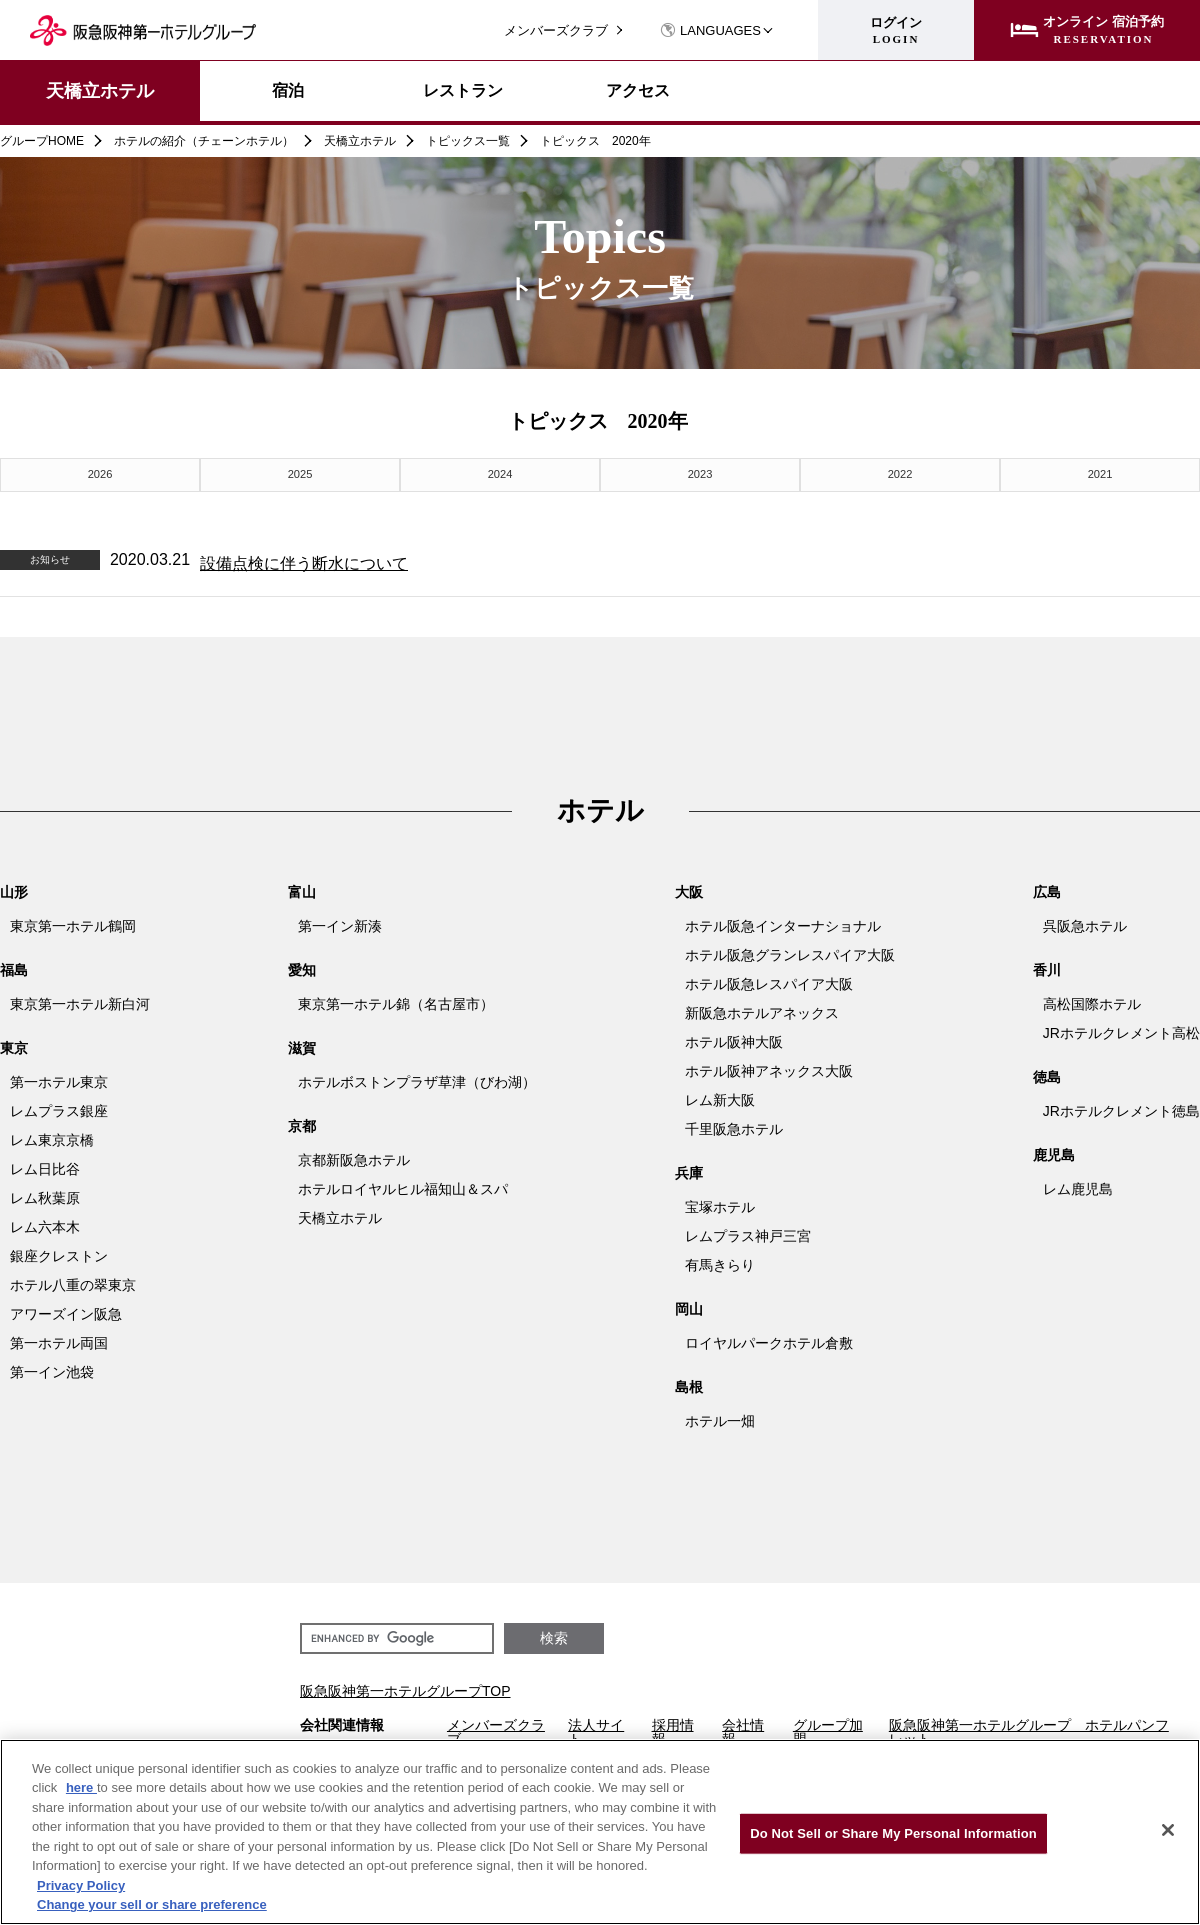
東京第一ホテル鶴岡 (73, 923)
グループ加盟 (828, 1729)
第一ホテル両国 (59, 1340)
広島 (1047, 889)
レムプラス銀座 (59, 1108)
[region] (600, 1832)
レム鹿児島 (1078, 1186)
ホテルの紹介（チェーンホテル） (204, 141)
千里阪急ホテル (734, 1126)
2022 (900, 472)
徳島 (1047, 1074)
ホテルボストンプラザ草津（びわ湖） (417, 1079)
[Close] (1168, 1830)
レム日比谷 (45, 1166)
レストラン (463, 90)
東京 (14, 1045)
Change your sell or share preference (152, 1904)
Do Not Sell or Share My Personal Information (893, 1833)
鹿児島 (1054, 1152)
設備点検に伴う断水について (304, 559)
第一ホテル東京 (59, 1079)
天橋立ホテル (100, 91)
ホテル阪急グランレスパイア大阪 (790, 952)
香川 (1047, 967)
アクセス (638, 90)
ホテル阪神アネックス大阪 (769, 1068)
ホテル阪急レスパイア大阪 (769, 981)
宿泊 (288, 90)
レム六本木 (45, 1224)
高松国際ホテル (1092, 1001)
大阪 (689, 889)
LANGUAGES (710, 30)
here (81, 1787)
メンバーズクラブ (556, 30)
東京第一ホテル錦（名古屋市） (396, 1001)
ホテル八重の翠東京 (73, 1282)
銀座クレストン (59, 1253)
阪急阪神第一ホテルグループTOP (405, 1688)
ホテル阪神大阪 (734, 1039)
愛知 (302, 967)
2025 (300, 472)
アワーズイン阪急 (66, 1311)
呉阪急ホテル (1085, 923)
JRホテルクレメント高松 (1121, 1030)
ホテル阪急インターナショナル (783, 923)
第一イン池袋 (52, 1369)
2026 (100, 472)
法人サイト (596, 1729)
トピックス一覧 (468, 141)
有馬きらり (720, 1262)
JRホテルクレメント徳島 (1121, 1108)
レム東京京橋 (52, 1137)
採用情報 (673, 1729)
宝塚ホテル (720, 1204)
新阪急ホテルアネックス (762, 1010)
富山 (302, 889)
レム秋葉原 (45, 1195)
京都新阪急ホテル (354, 1157)
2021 (1100, 472)
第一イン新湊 (340, 923)
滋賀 (302, 1045)
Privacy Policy (81, 1885)
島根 (689, 1384)
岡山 (689, 1306)
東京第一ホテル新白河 (80, 1001)
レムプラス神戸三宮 (748, 1233)
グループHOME (42, 141)
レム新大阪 (720, 1097)
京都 (302, 1123)
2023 (700, 472)
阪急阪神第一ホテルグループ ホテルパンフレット (1029, 1729)
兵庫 (689, 1170)
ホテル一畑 (720, 1418)
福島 (14, 967)
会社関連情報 (342, 1722)
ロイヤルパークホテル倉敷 (769, 1340)
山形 (14, 889)
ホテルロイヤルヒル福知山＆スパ (403, 1186)
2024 (500, 472)
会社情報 (743, 1729)
